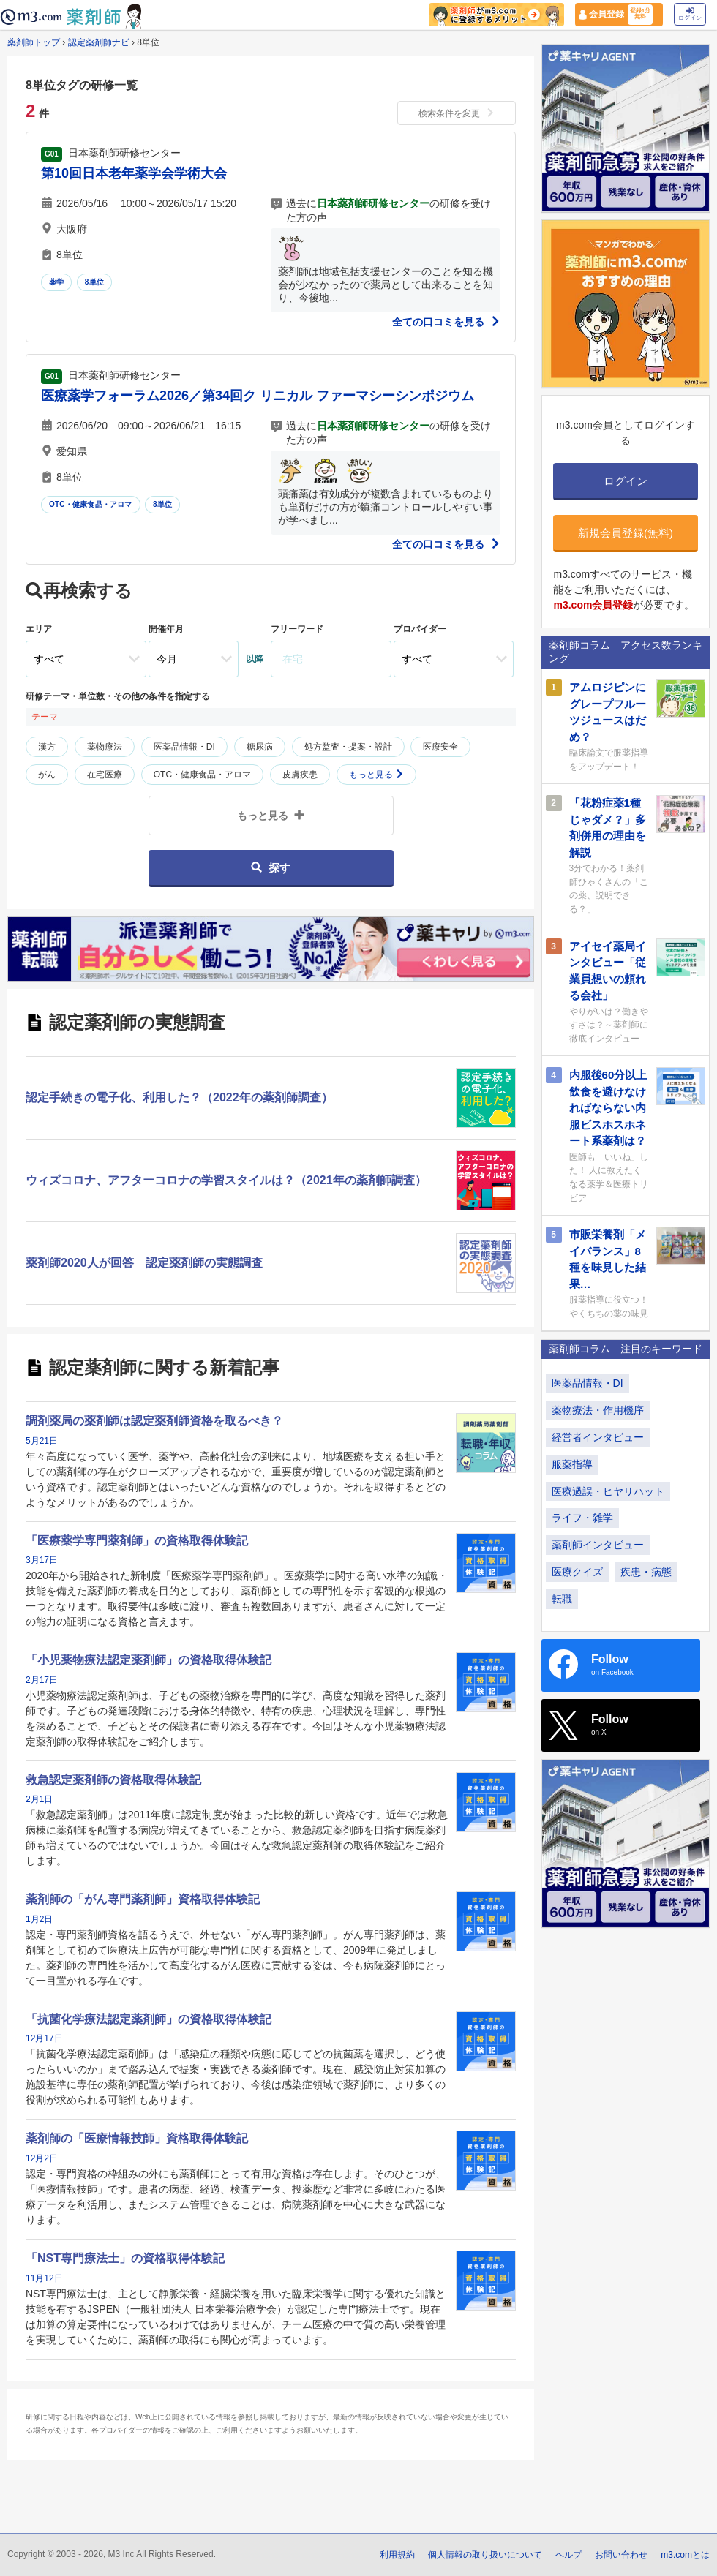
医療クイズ (577, 1572)
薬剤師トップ (33, 42)
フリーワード (297, 629)
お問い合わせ (621, 2555)
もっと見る (376, 774)
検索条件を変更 (456, 113)
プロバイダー (420, 629)
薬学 (56, 282)
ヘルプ (568, 2555)
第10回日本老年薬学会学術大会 (134, 173)
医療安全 (440, 747)
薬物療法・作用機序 (598, 1410)
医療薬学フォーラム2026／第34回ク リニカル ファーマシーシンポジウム (257, 395)
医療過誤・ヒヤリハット (608, 1491)
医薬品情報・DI (184, 747)
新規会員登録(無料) (625, 533)
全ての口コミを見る (446, 322)
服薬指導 (572, 1464)
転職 (562, 1599)
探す (270, 868)
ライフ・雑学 (582, 1518)
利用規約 (397, 2555)
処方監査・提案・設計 (348, 747)
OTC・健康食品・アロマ (90, 504)
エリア (39, 629)
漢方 (47, 747)
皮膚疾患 (300, 774)
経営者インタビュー (598, 1437)
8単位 (94, 282)
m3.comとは (685, 2555)
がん (47, 774)
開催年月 (166, 629)
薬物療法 (104, 747)
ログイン (690, 14)
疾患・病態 (646, 1572)
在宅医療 (104, 774)
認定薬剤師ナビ (98, 42)
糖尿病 (260, 747)
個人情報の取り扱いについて (485, 2555)
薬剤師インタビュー (598, 1545)
